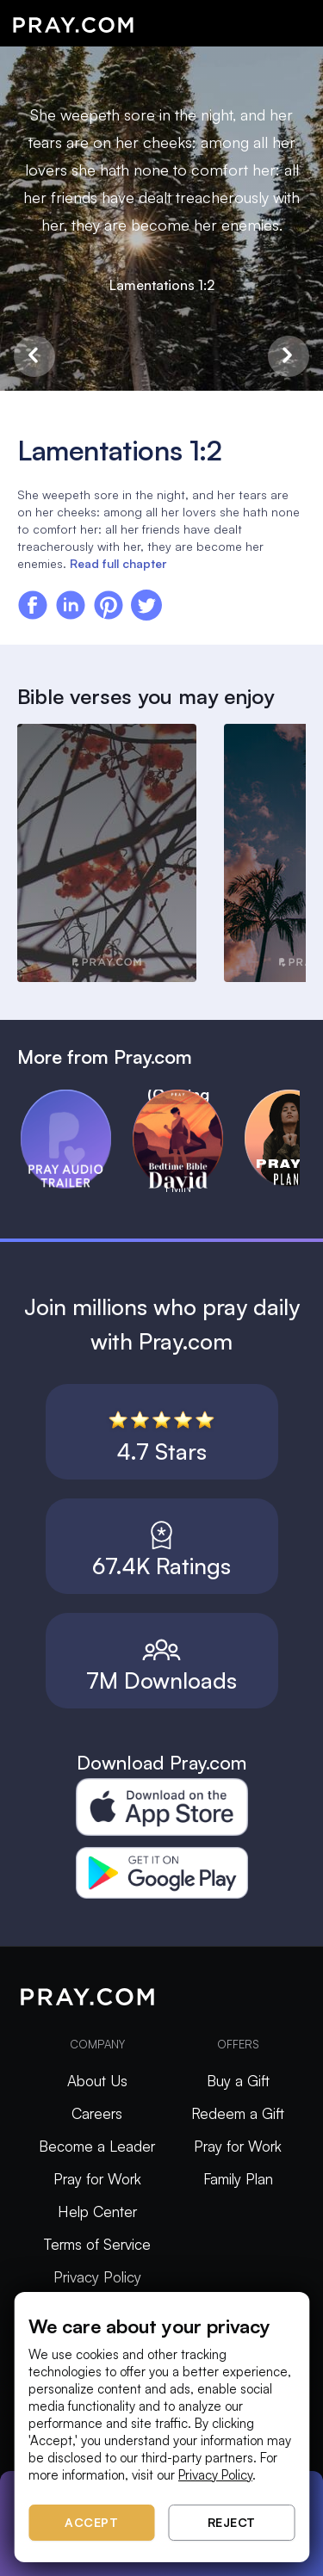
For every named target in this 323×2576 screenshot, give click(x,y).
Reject (232, 2522)
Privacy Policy (97, 2277)
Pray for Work (97, 2179)
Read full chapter (118, 563)
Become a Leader (97, 2146)
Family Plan (238, 2179)
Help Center (97, 2211)
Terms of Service (97, 2244)
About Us (97, 2081)
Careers (96, 2113)
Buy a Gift (238, 2081)
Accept (91, 2522)
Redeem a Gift (237, 2113)
